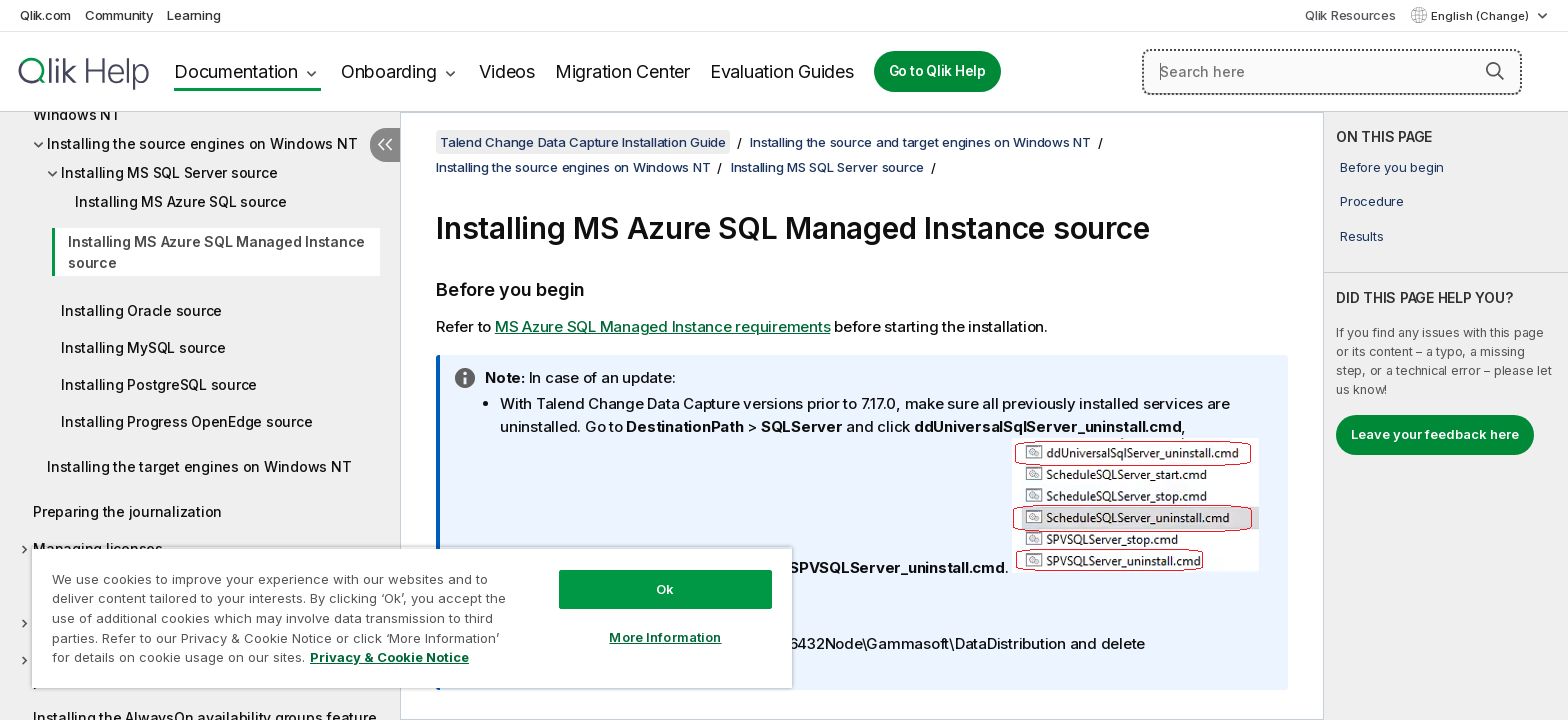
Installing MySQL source (143, 347)
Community (119, 15)
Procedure (1372, 201)
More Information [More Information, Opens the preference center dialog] (665, 637)
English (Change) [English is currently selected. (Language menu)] (1481, 16)
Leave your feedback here (1435, 434)
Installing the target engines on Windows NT (199, 466)
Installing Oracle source (141, 310)
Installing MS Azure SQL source (181, 201)
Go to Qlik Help (937, 71)
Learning (193, 15)
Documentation (236, 71)
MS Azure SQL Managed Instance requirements (663, 326)
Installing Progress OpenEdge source (186, 421)
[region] (412, 617)
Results (1361, 236)
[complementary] (1446, 416)
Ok (665, 589)
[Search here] (1332, 72)
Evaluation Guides (782, 71)
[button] (1495, 71)
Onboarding (389, 71)
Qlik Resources (1350, 15)
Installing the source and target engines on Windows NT (920, 142)
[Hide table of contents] (385, 145)
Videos (507, 71)
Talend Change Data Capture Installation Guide (583, 142)
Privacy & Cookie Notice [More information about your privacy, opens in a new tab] (389, 657)
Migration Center (622, 71)
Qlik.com (45, 15)
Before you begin (1392, 167)
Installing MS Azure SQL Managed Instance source (216, 252)
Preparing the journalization (127, 511)
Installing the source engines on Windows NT (202, 143)
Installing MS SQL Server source (169, 172)
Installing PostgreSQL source (159, 384)
